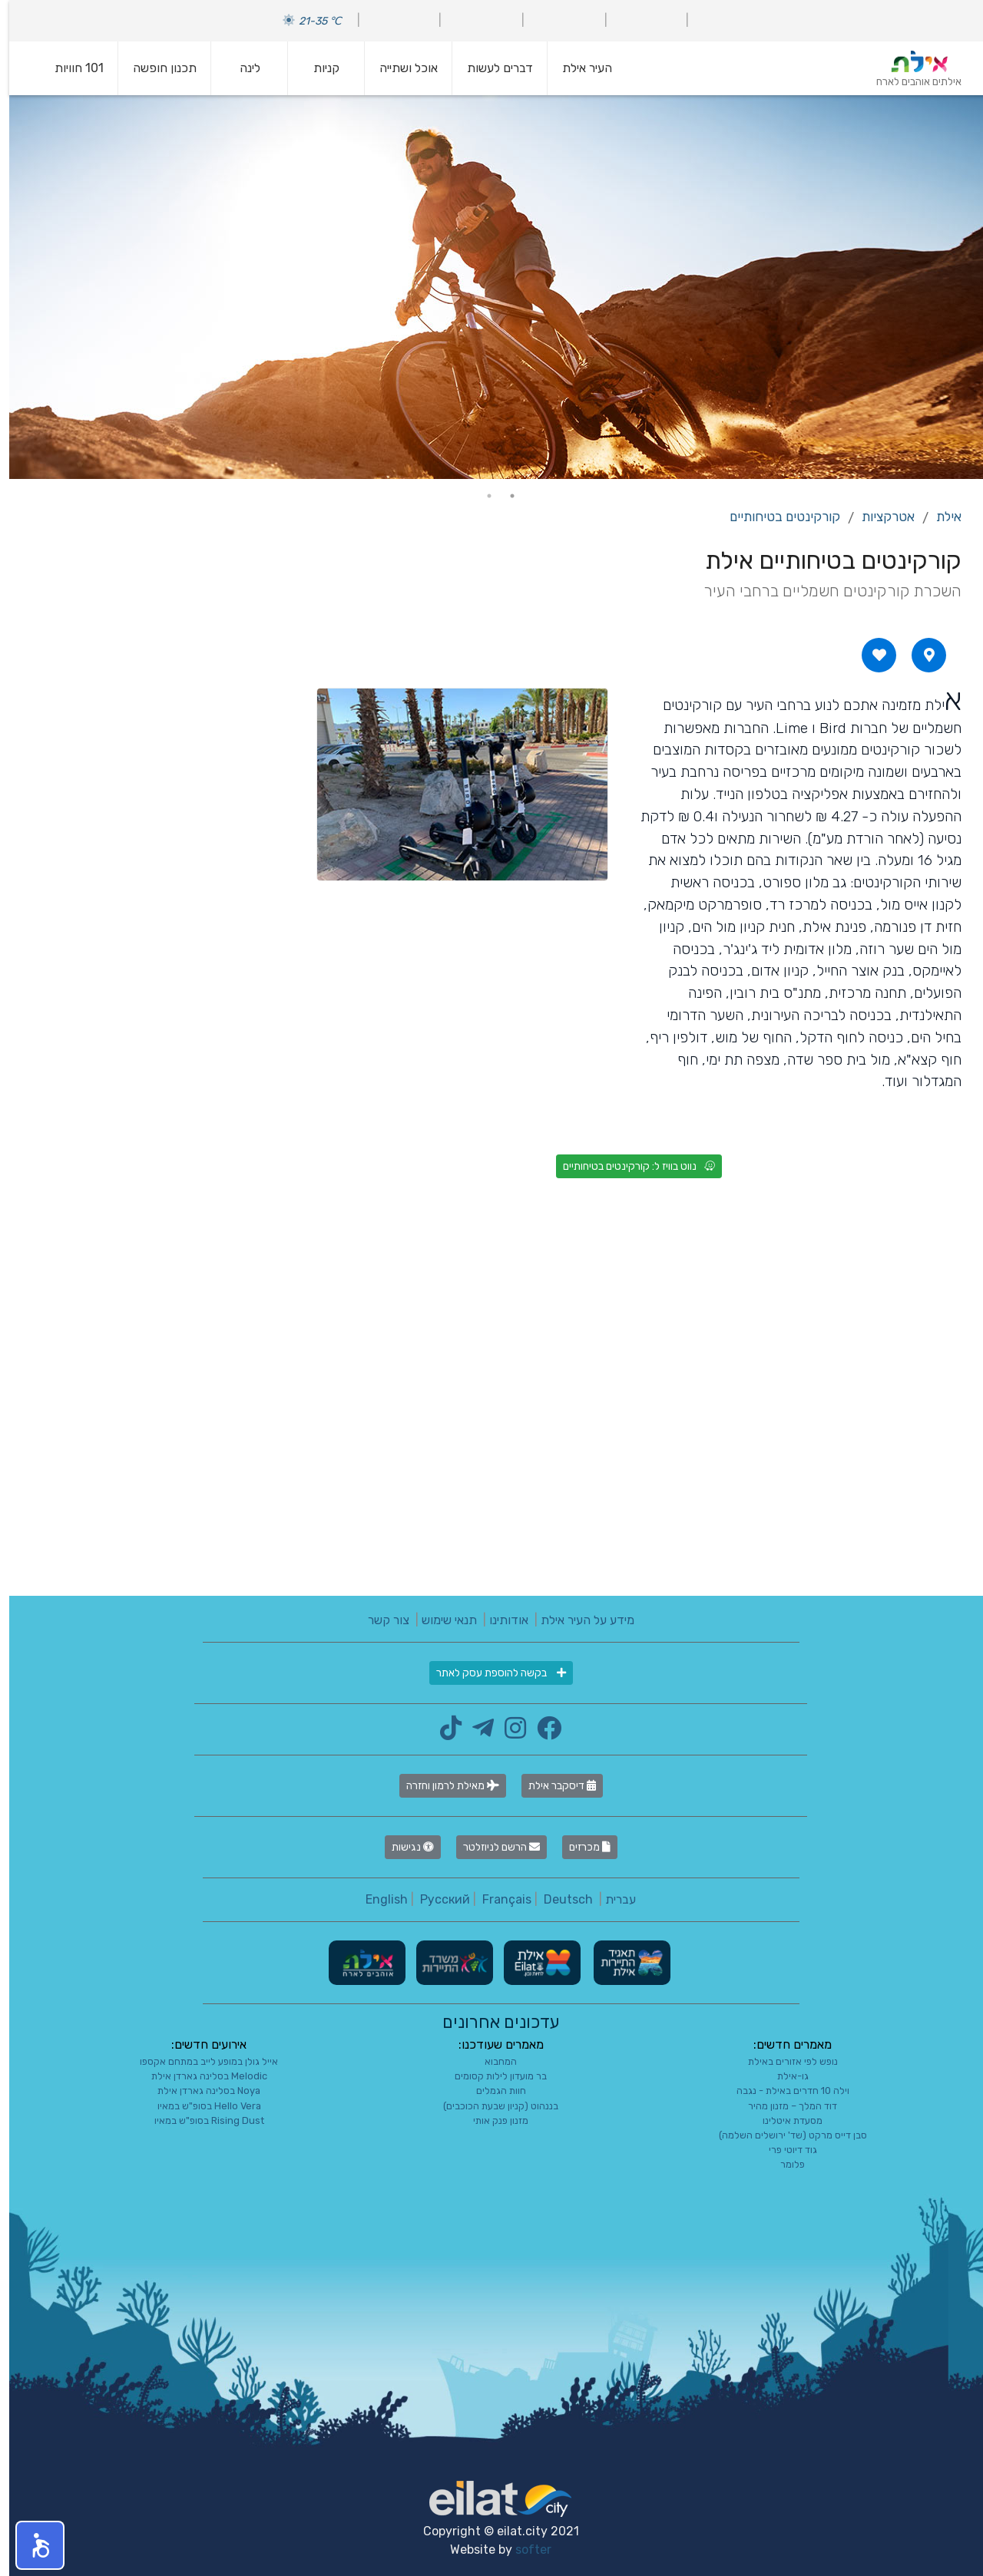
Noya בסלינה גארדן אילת (199, 2090)
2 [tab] (480, 496)
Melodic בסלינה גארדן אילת (200, 2076)
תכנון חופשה (155, 68)
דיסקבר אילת (553, 1785)
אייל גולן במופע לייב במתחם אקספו (200, 2061)
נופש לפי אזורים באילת (784, 2061)
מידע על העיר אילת (578, 1620)
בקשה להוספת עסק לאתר (492, 1672)
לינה (240, 68)
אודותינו (499, 1620)
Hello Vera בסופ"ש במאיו (200, 2106)
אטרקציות (878, 516)
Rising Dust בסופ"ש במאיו (200, 2120)
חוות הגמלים (492, 2090)
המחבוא (491, 2061)
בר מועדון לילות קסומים (491, 2076)
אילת (939, 516)
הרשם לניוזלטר (492, 1847)
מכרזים (580, 1847)
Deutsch (559, 1899)
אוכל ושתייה (399, 68)
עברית (611, 1899)
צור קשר (379, 1620)
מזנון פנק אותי (491, 2120)
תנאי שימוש (440, 1620)
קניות (317, 68)
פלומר (783, 2164)
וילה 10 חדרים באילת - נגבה (783, 2090)
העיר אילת (578, 68)
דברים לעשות (491, 68)
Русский (436, 1899)
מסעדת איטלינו (783, 2120)
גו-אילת (783, 2076)
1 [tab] (503, 496)
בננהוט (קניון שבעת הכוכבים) (491, 2106)
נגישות (403, 1847)
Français (497, 1899)
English (377, 1899)
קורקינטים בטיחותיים (775, 516)
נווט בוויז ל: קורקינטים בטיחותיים (630, 1166)
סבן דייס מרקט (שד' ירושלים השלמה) (784, 2135)
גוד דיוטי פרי (784, 2149)
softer (524, 2549)
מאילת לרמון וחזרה (443, 1785)
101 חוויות (69, 68)
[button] (31, 2545)
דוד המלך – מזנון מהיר (783, 2106)
